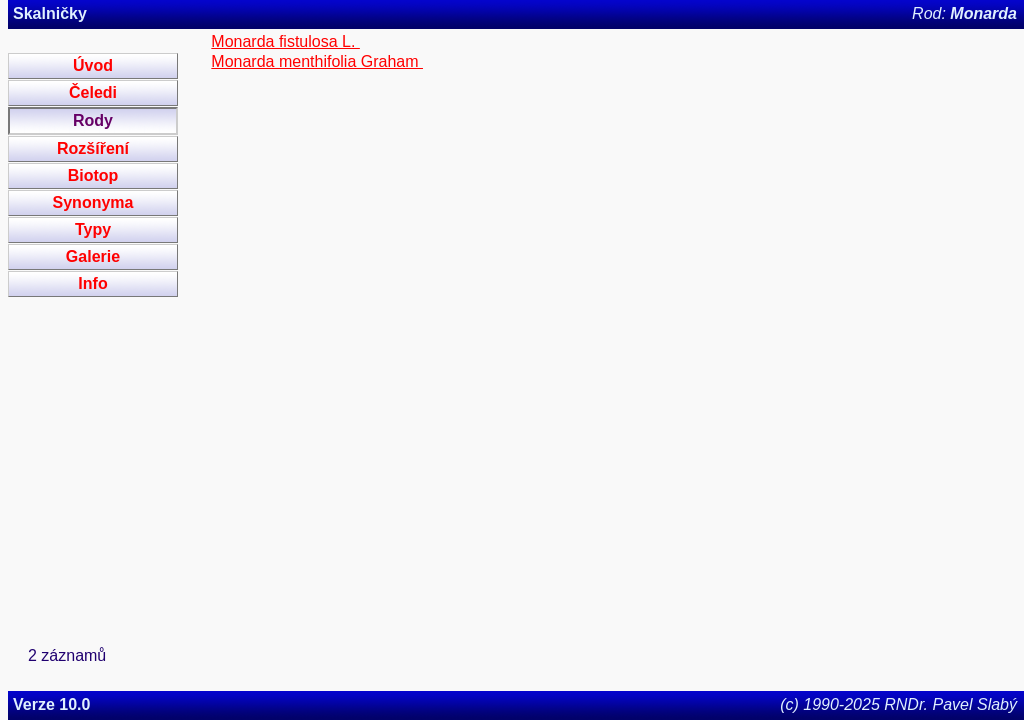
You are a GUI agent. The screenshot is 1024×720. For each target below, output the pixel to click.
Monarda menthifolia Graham (317, 61)
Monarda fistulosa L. (285, 41)
